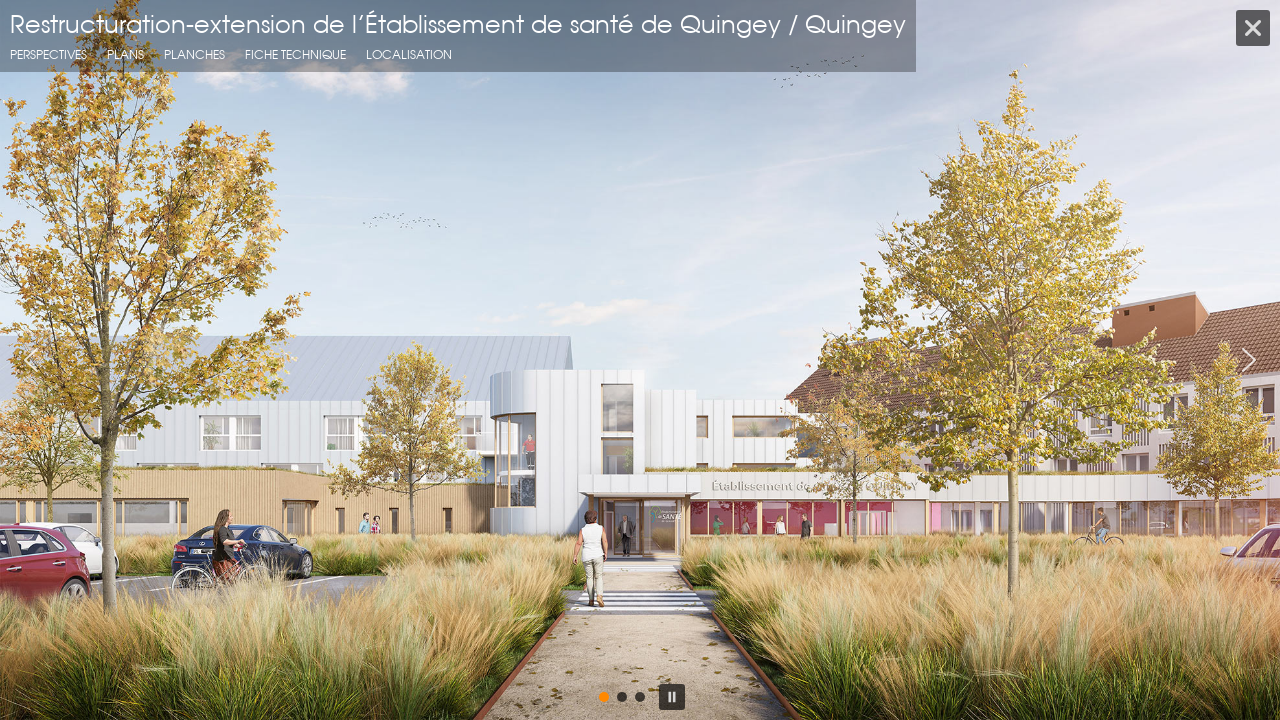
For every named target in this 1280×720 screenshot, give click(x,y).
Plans (125, 54)
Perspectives (48, 54)
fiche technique (295, 54)
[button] (31, 360)
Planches (194, 54)
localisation (409, 54)
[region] (640, 360)
